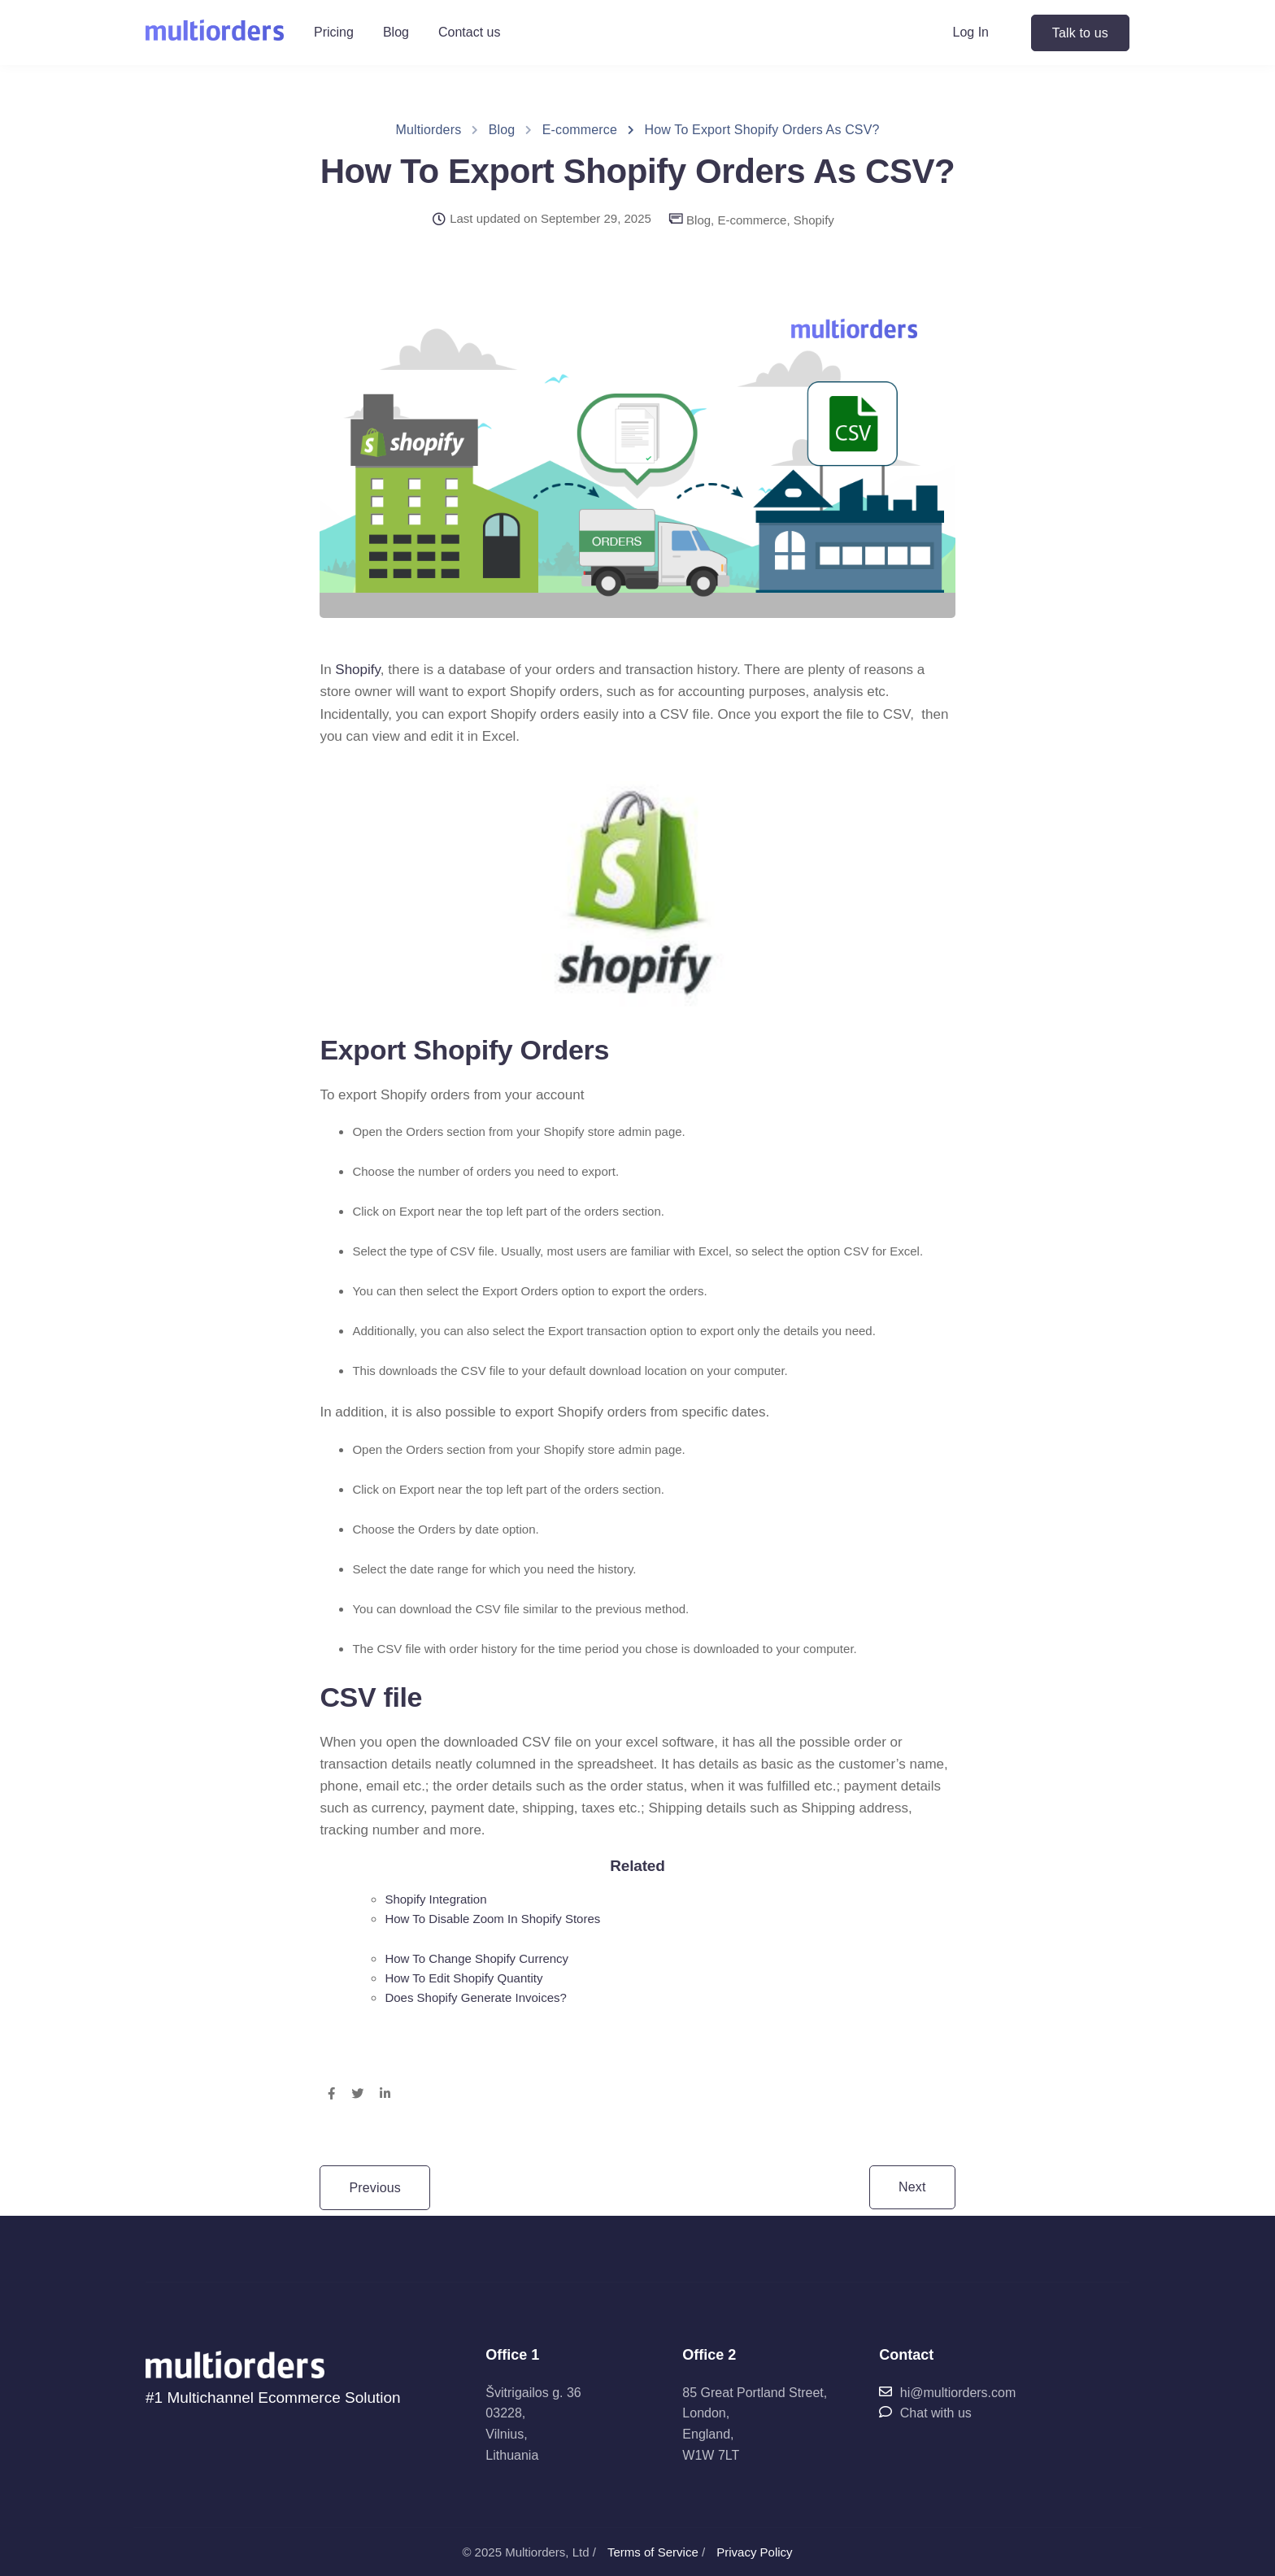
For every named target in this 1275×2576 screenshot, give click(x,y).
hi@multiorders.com (947, 2393)
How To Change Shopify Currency (476, 1958)
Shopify (814, 220)
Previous (375, 2188)
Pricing (334, 32)
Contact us (469, 32)
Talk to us (1080, 33)
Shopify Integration (435, 1899)
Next (912, 2187)
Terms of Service (652, 2552)
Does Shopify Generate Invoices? (475, 1997)
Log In (971, 32)
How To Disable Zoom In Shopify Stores (492, 1918)
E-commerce (751, 220)
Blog (396, 32)
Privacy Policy (754, 2552)
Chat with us (925, 2413)
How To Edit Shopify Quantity (463, 1978)
